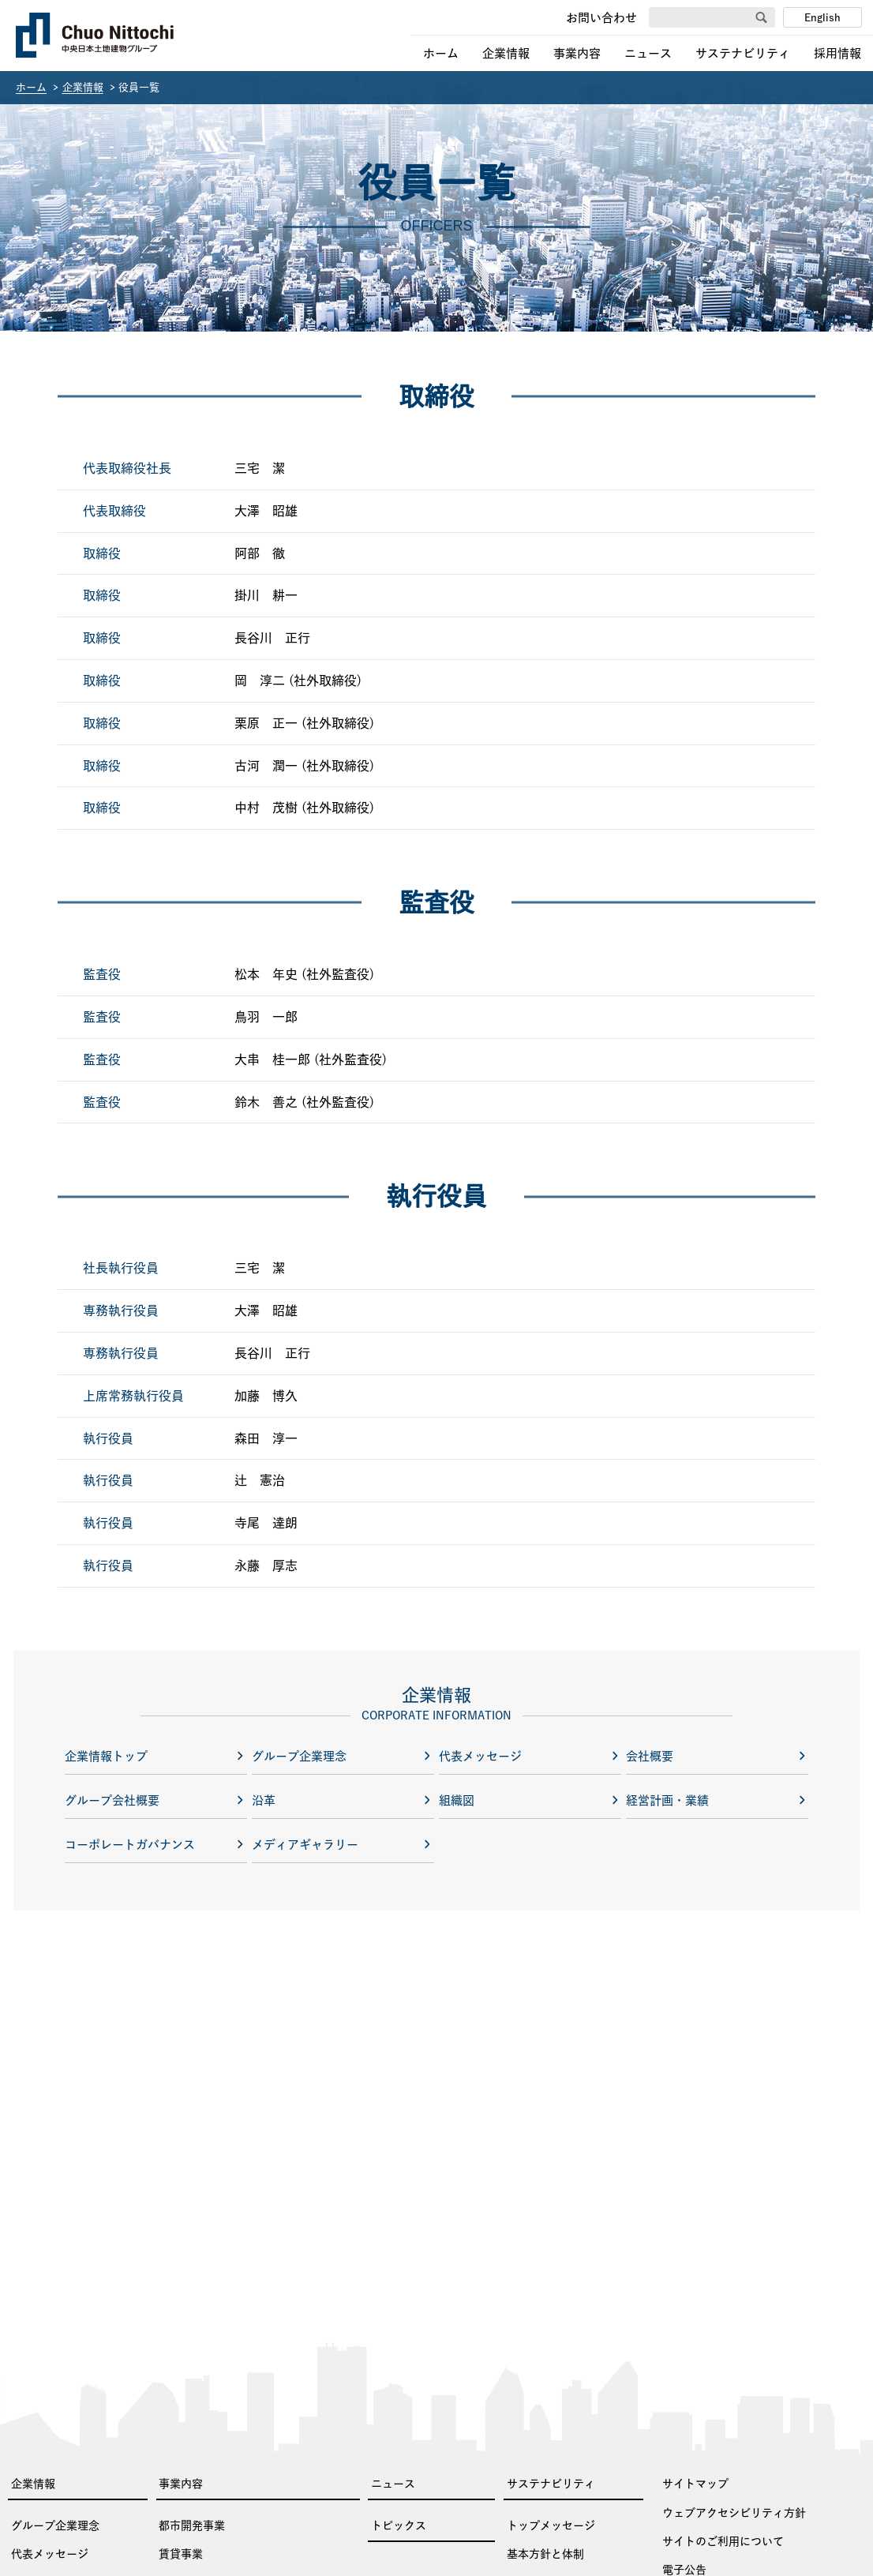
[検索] (760, 18)
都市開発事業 (192, 2525)
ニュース (648, 53)
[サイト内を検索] (706, 18)
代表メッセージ (49, 2553)
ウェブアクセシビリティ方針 (734, 2512)
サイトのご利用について (723, 2541)
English (822, 18)
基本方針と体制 (545, 2553)
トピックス (398, 2525)
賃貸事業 (181, 2553)
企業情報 (506, 53)
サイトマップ (695, 2483)
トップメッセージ (551, 2525)
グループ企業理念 (55, 2525)
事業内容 (577, 53)
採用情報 (837, 53)
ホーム (441, 53)
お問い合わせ (601, 18)
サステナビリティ (742, 53)
